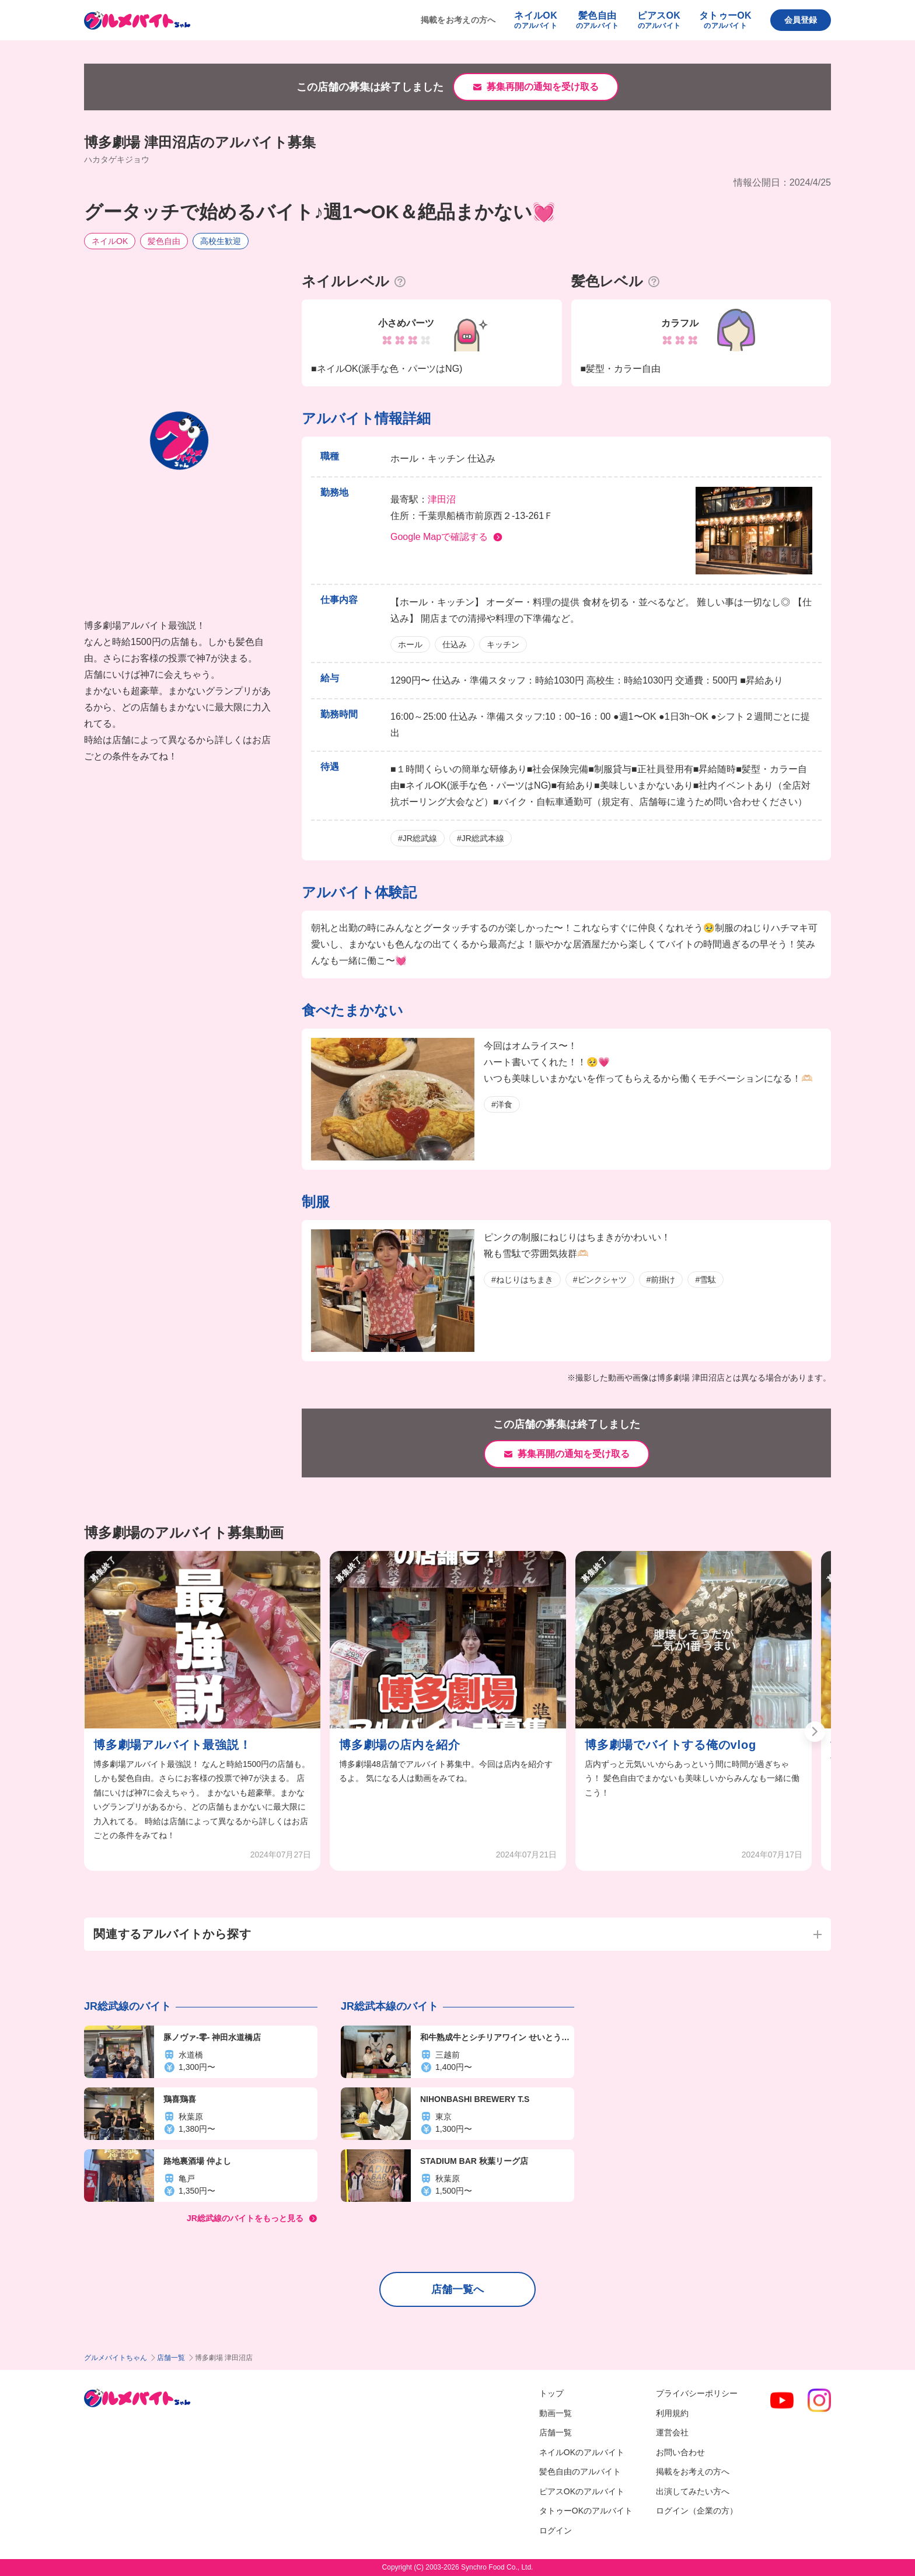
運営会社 (672, 2432)
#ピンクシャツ (600, 1279)
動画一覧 (555, 2413)
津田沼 (442, 499)
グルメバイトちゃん (115, 2358)
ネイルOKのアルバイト (581, 2452)
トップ (551, 2393)
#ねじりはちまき (522, 1279)
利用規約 (672, 2413)
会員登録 (800, 20)
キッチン (503, 644)
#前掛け (661, 1279)
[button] (815, 1731)
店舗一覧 (171, 2358)
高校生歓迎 (220, 241)
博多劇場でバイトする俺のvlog (670, 1744)
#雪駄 (705, 1279)
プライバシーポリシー (697, 2393)
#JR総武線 (417, 838)
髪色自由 (164, 241)
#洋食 (501, 1104)
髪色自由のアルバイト (580, 2471)
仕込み (454, 644)
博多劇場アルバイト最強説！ (172, 1744)
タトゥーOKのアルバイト (586, 2510)
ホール (410, 644)
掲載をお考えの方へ (458, 20)
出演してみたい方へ (692, 2491)
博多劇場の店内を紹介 (399, 1744)
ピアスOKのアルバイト (581, 2491)
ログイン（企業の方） (697, 2510)
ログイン (555, 2530)
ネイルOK (110, 241)
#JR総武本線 (480, 838)
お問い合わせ (680, 2452)
